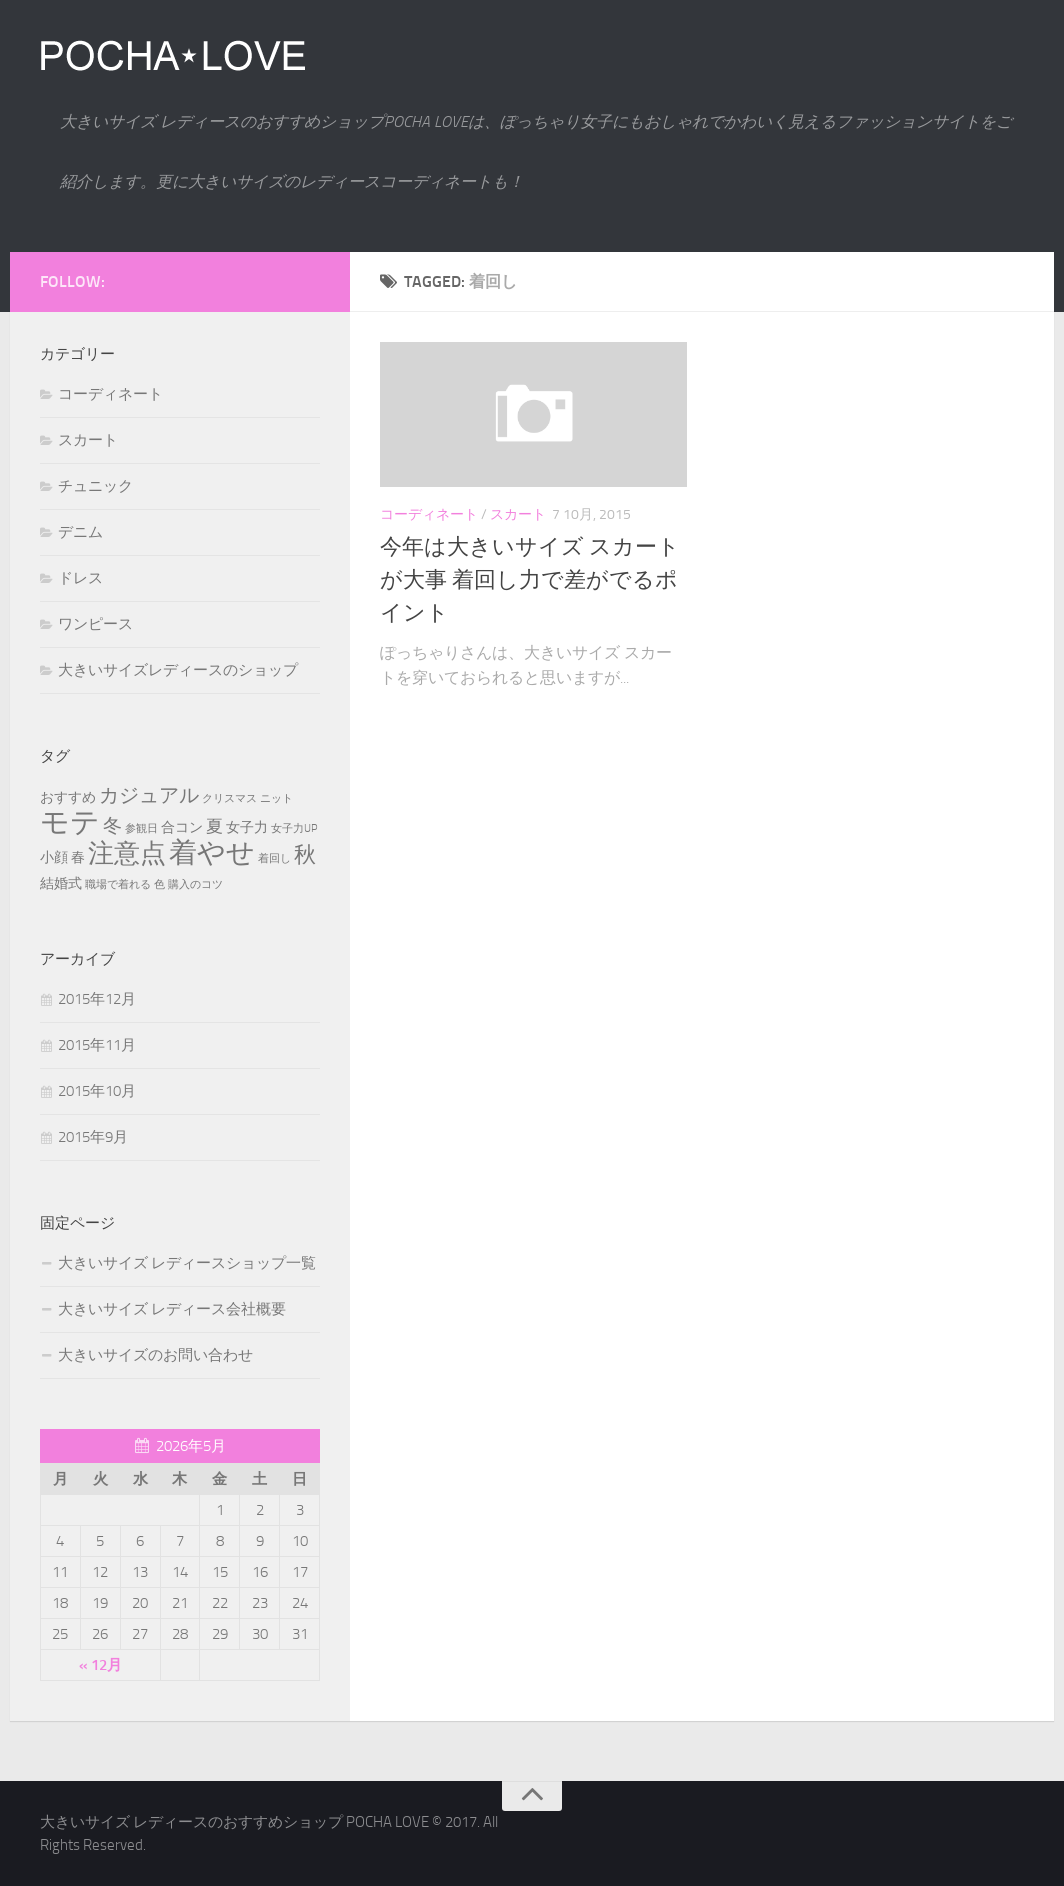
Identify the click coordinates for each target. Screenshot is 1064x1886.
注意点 (127, 853)
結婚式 (61, 883)
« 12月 (100, 1665)
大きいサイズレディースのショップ (178, 670)
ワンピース (95, 624)
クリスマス (229, 798)
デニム (80, 532)
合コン (182, 827)
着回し (274, 858)
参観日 (141, 828)
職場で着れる (118, 884)
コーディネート (429, 514)
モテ (70, 822)
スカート (518, 514)
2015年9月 (93, 1137)
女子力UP (294, 828)
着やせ (212, 852)
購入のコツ (195, 884)
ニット (276, 798)
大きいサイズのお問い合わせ (155, 1355)
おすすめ (68, 797)
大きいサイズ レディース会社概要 (172, 1309)
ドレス (80, 578)
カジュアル (149, 795)
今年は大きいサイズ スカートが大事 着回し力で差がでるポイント (530, 580)
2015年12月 (97, 999)
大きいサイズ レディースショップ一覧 (187, 1263)
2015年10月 (97, 1091)
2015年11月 (97, 1045)
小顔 (54, 857)
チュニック (95, 486)
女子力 (247, 827)
